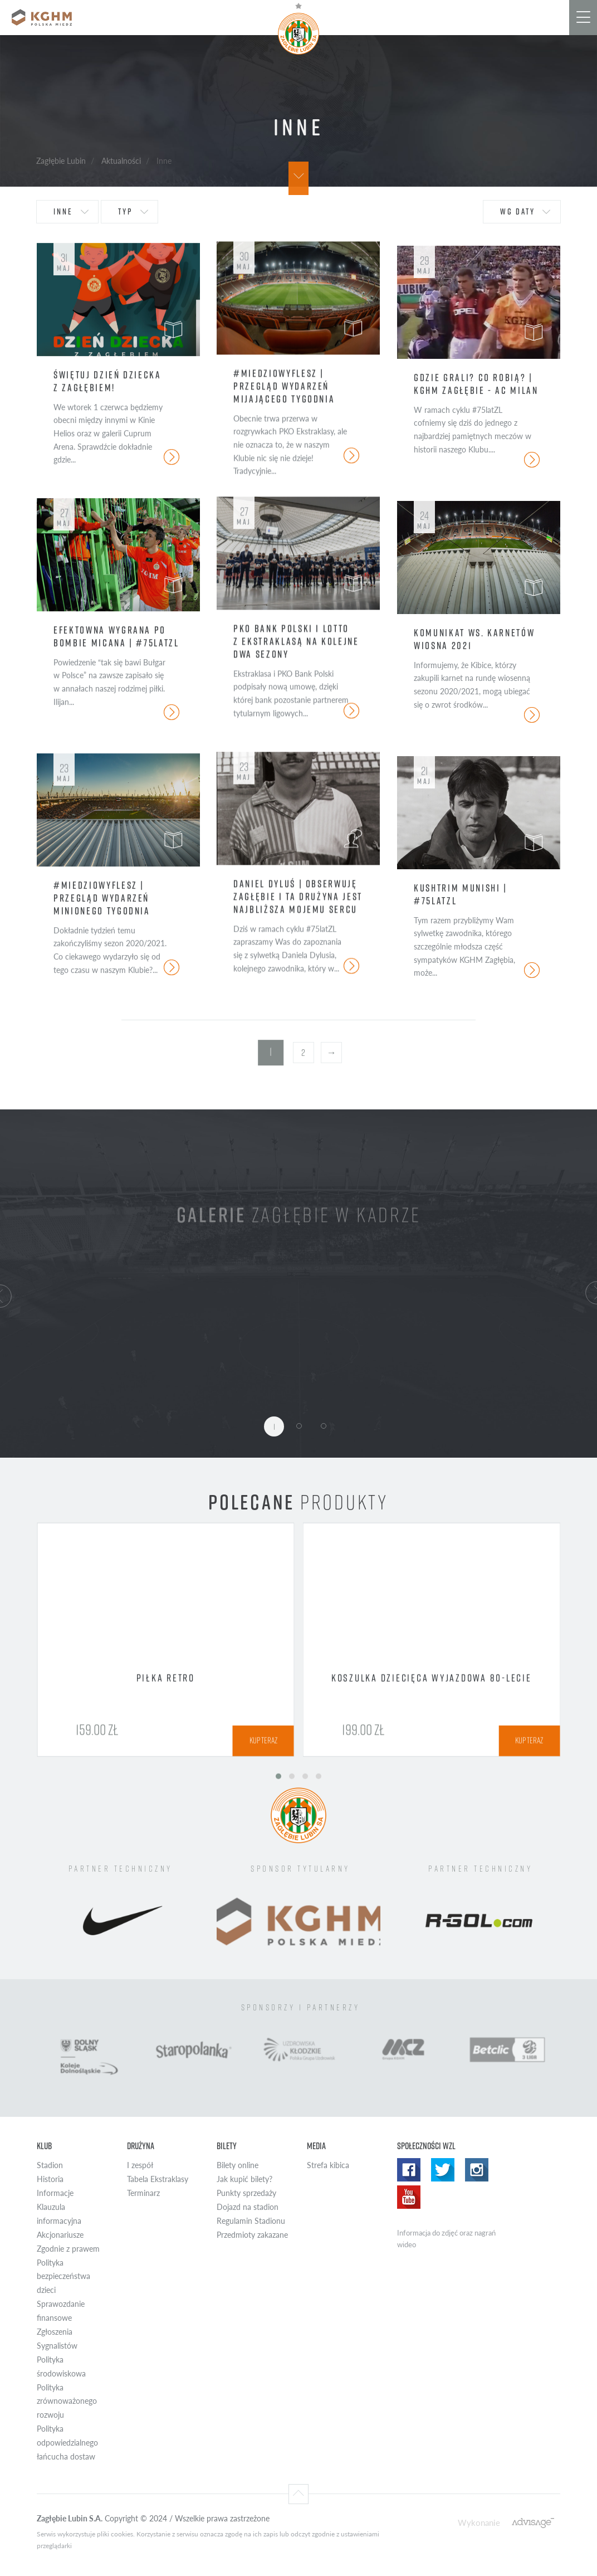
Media (316, 2145)
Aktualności (121, 160)
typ (125, 211)
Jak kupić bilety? (244, 2179)
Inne (63, 211)
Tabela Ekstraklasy (157, 2179)
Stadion (50, 2165)
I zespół (140, 2165)
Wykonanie (479, 2522)
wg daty (517, 211)
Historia (50, 2179)
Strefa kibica (328, 2165)
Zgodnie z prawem (68, 2248)
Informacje (55, 2193)
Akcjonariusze (60, 2234)
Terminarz (143, 2193)
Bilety (227, 2145)
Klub (44, 2145)
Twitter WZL (442, 2169)
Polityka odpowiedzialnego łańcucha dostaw (67, 2442)
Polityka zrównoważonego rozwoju (67, 2401)
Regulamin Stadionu (251, 2220)
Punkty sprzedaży (246, 2193)
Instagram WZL (476, 2169)
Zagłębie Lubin (61, 160)
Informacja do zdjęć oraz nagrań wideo (446, 2238)
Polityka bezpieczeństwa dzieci (63, 2276)
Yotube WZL (408, 2197)
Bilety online (237, 2165)
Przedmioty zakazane (252, 2234)
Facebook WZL (408, 2169)
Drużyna (140, 2145)
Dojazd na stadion (247, 2207)
